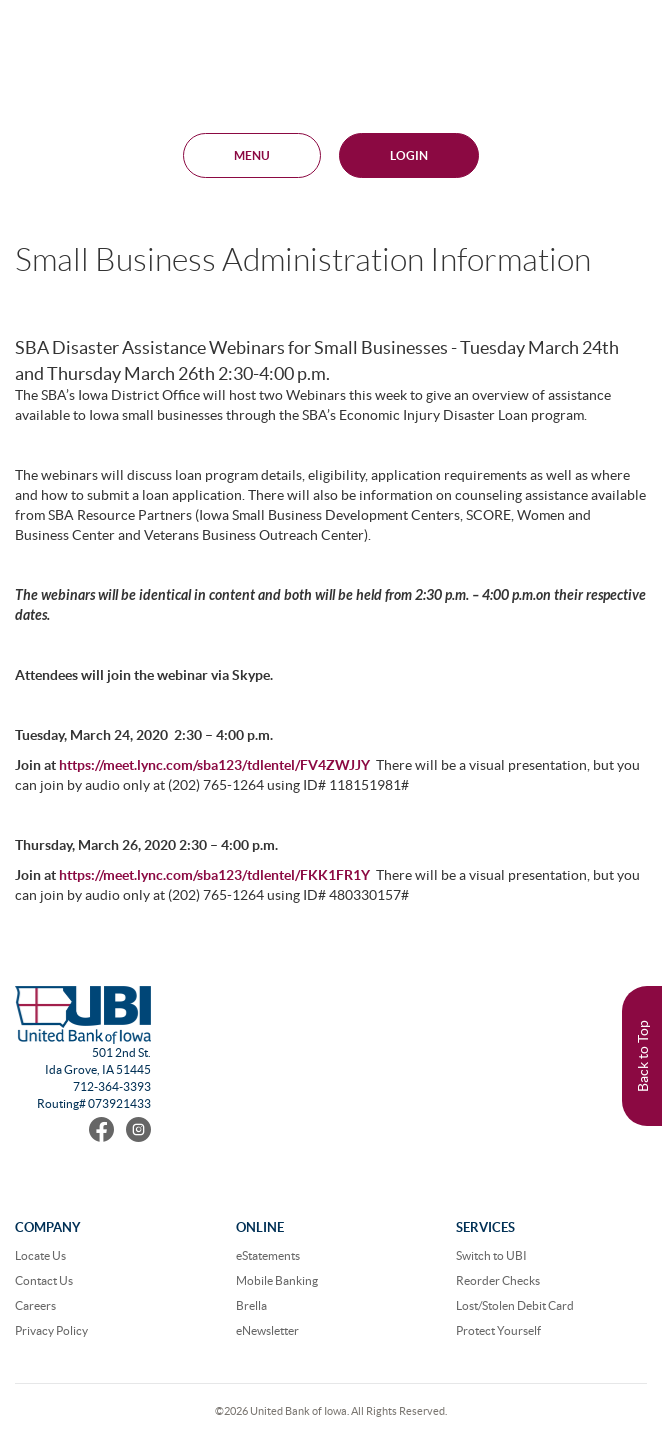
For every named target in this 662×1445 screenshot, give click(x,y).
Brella (251, 1305)
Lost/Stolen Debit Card (515, 1305)
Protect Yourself (498, 1330)
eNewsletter (267, 1330)
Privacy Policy (51, 1330)
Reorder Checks (498, 1280)
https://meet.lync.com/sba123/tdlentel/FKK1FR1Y (214, 875)
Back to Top (643, 1056)
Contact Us (44, 1280)
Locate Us (40, 1255)
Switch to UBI (491, 1255)
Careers (35, 1305)
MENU (252, 155)
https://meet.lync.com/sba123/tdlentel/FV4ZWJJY (214, 765)
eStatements (268, 1255)
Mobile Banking (277, 1280)
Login (409, 155)
